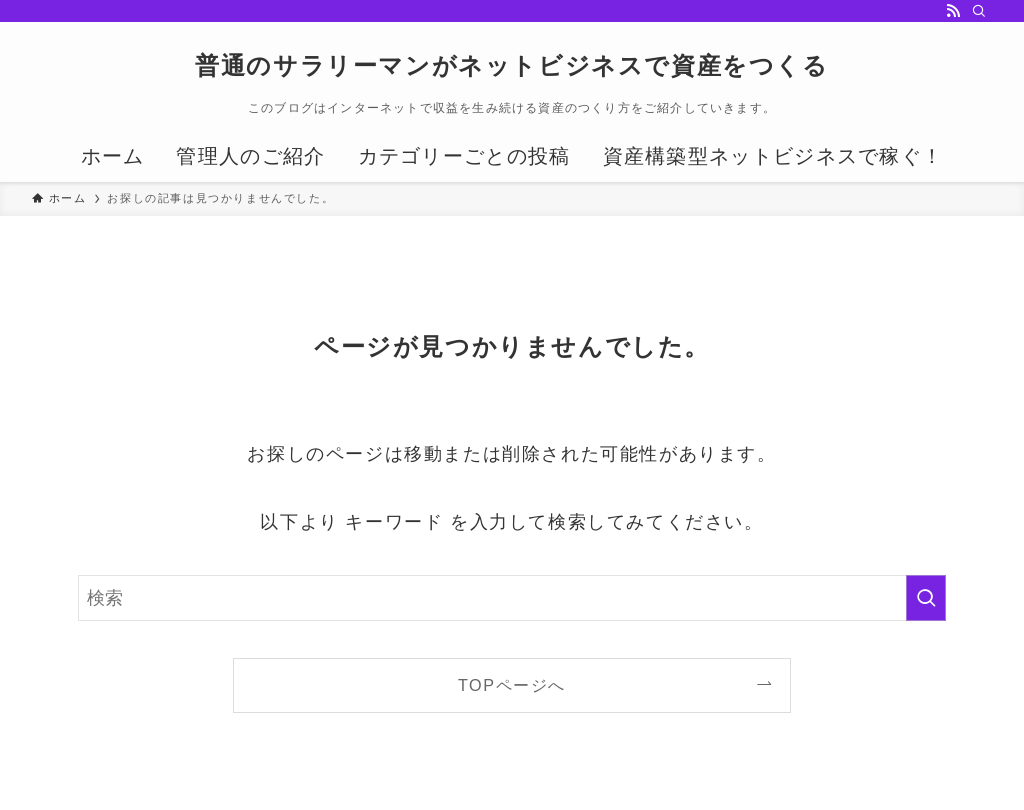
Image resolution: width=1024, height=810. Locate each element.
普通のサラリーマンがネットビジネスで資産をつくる (511, 66)
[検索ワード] (512, 598)
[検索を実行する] (926, 598)
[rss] (953, 11)
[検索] (979, 11)
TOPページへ (512, 685)
